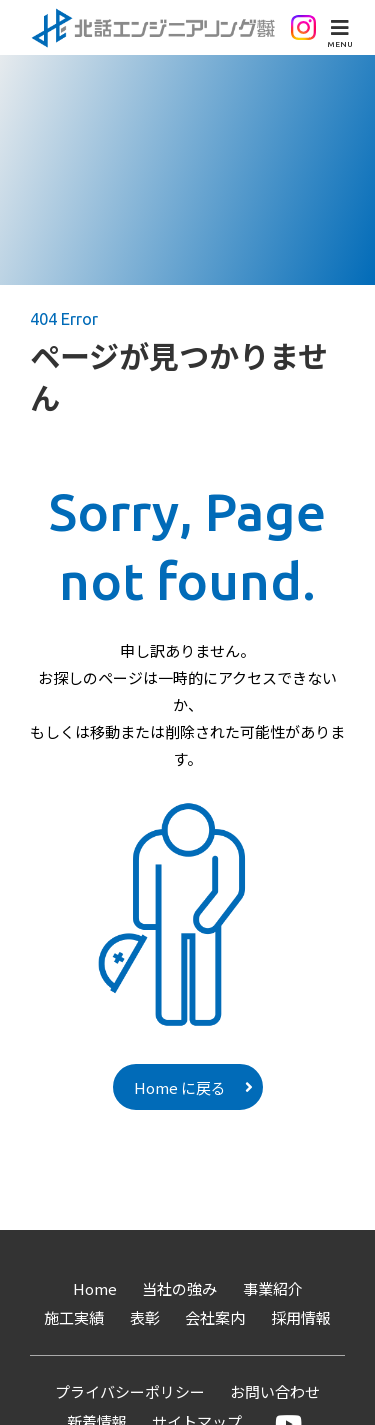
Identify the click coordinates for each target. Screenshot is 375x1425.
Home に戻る (180, 1087)
